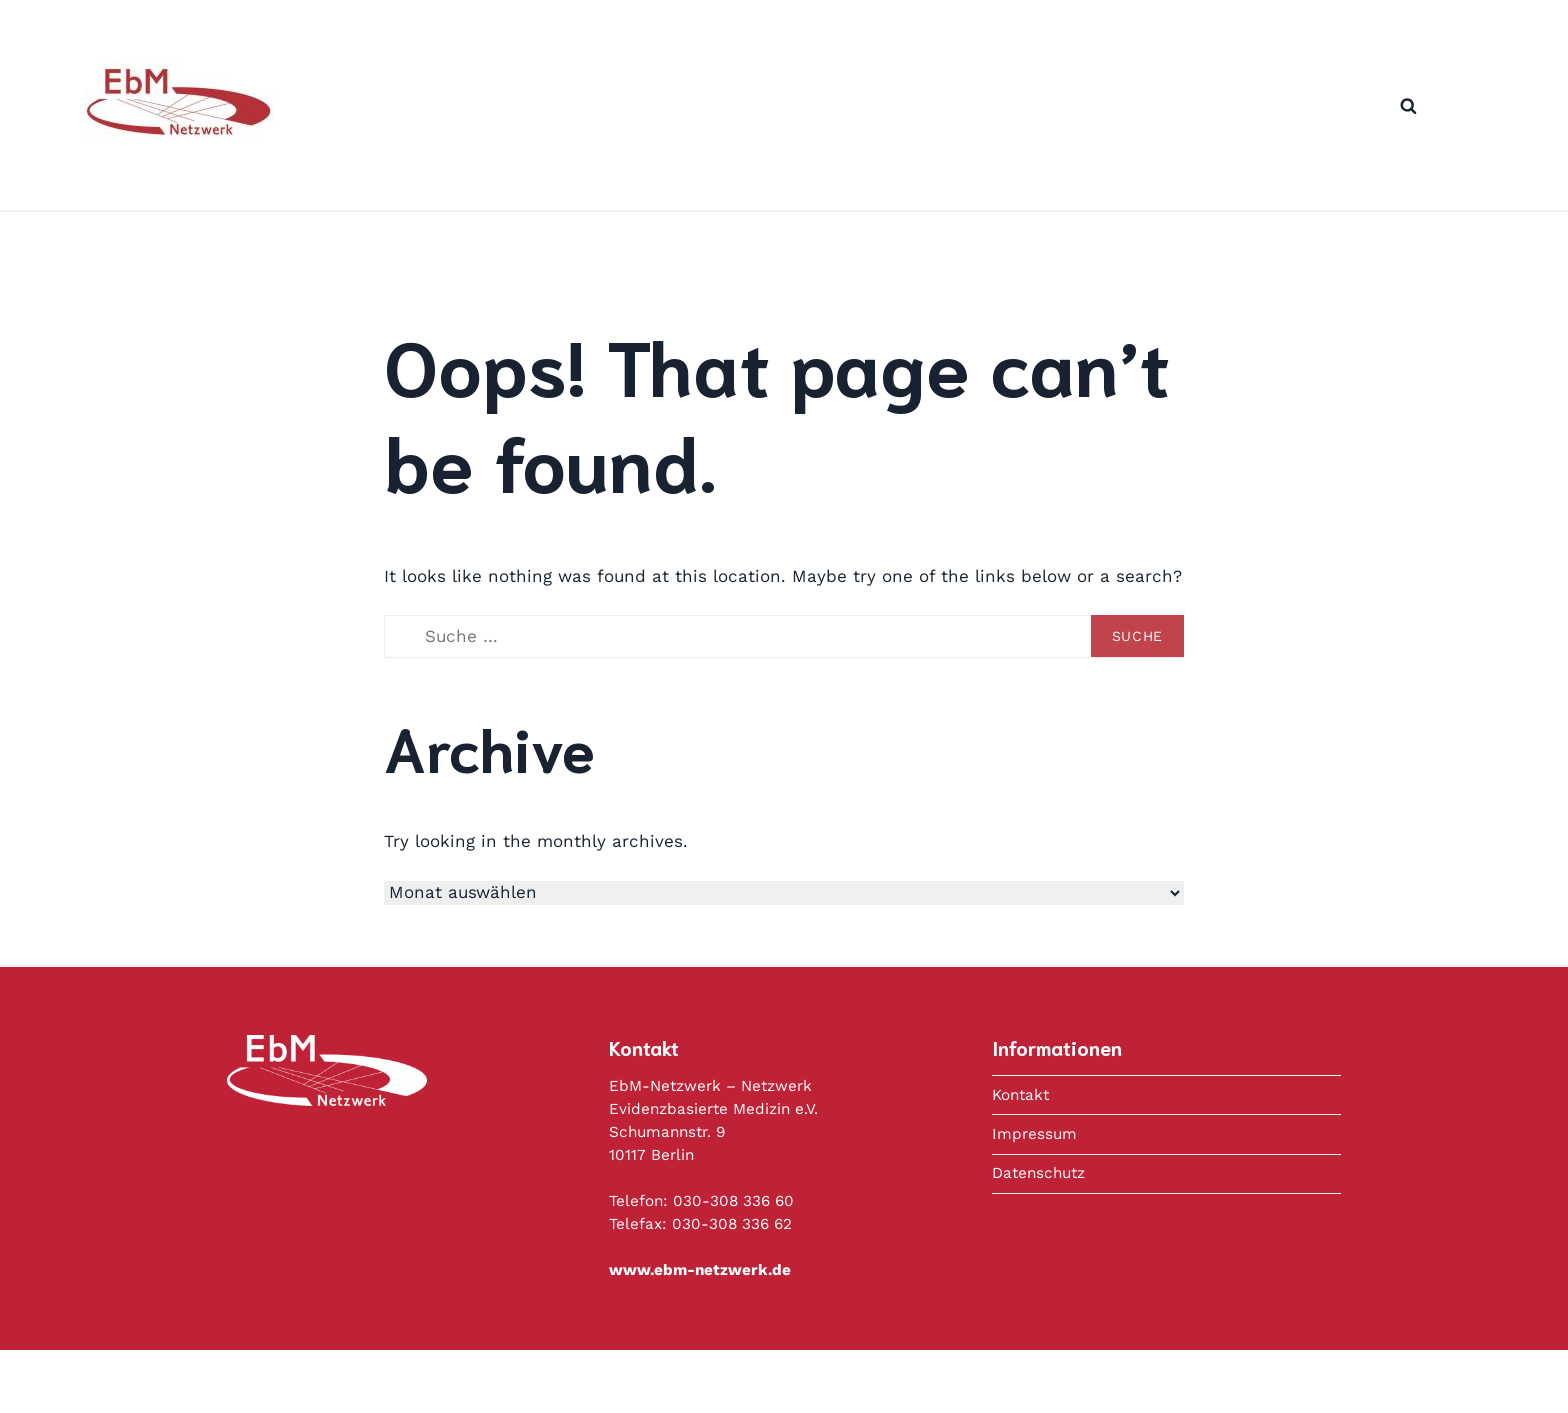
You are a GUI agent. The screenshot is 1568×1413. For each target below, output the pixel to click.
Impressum (1034, 1134)
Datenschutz (1038, 1173)
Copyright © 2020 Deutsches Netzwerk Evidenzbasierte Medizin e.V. (845, 1381)
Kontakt (1020, 1095)
